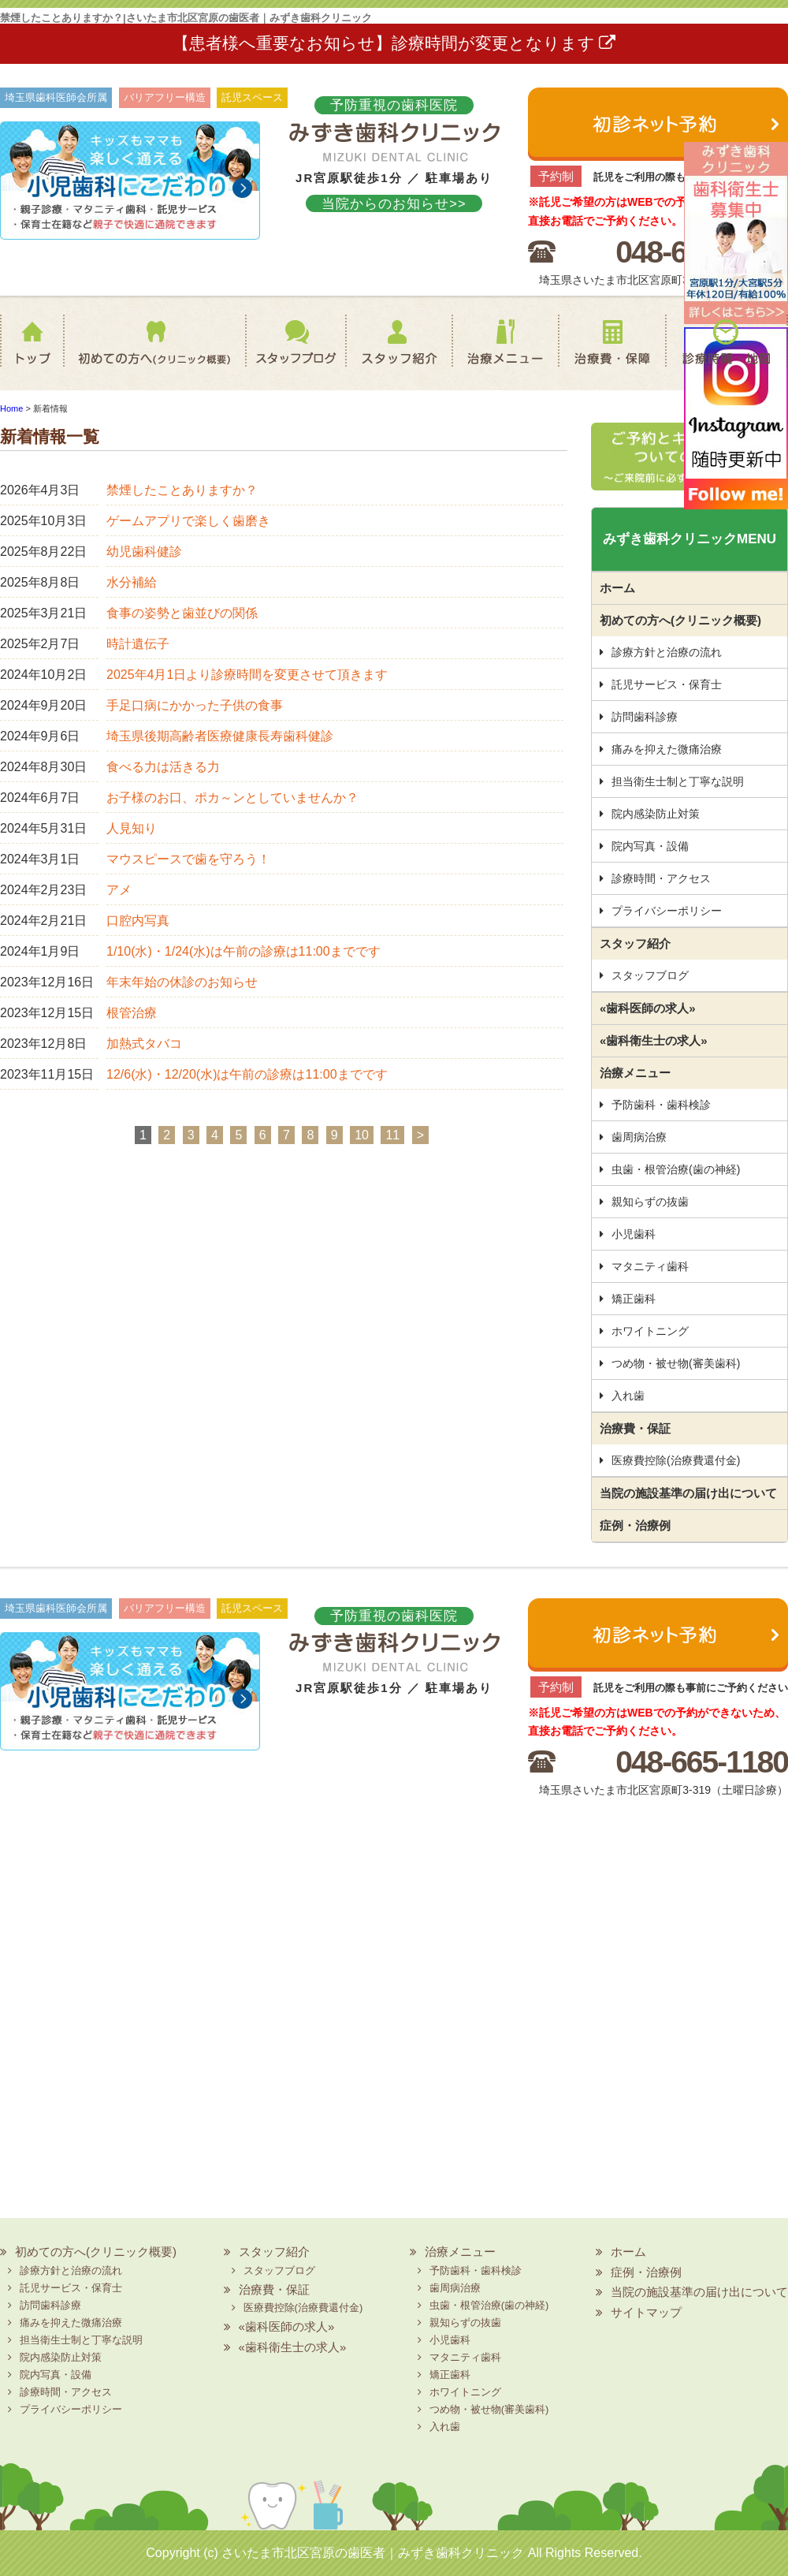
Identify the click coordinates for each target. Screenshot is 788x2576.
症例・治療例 (635, 1525)
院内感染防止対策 (655, 813)
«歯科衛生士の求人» (654, 1040)
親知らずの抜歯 (650, 1201)
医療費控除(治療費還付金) (675, 1460)
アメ (119, 890)
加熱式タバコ (144, 1043)
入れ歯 (628, 1395)
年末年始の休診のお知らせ (182, 982)
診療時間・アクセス (661, 878)
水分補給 (131, 582)
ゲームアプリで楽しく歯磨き (188, 521)
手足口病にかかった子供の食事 (194, 705)
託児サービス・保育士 (666, 684)
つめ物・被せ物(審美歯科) (675, 1363)
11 (392, 1135)
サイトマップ (646, 2312)
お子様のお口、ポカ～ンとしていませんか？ (232, 797)
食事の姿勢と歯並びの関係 (182, 613)
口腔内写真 (137, 920)
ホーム (35, 352)
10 (362, 1135)
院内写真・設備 (650, 846)
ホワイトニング (650, 1331)
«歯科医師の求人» (648, 1008)
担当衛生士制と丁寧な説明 (677, 781)
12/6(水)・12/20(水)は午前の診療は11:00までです (247, 1074)
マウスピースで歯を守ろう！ (188, 859)
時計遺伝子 (137, 644)
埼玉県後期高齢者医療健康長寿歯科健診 (219, 736)
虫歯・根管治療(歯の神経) (675, 1169)
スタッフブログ (281, 352)
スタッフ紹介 (390, 352)
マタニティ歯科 (650, 1266)
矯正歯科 (633, 1298)
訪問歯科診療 (644, 716)
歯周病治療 (639, 1137)
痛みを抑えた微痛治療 (666, 749)
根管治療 (131, 1013)
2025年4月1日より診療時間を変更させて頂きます (247, 674)
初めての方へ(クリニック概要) (150, 352)
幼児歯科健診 (144, 551)
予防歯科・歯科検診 (661, 1104)
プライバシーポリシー (666, 910)
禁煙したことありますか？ (182, 490)
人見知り (131, 828)
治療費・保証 (611, 352)
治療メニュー (503, 352)
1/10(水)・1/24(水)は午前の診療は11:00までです (243, 951)
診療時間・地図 (726, 352)
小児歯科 (633, 1234)
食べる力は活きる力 (163, 767)
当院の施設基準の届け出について (688, 1493)
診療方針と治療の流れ (666, 652)
